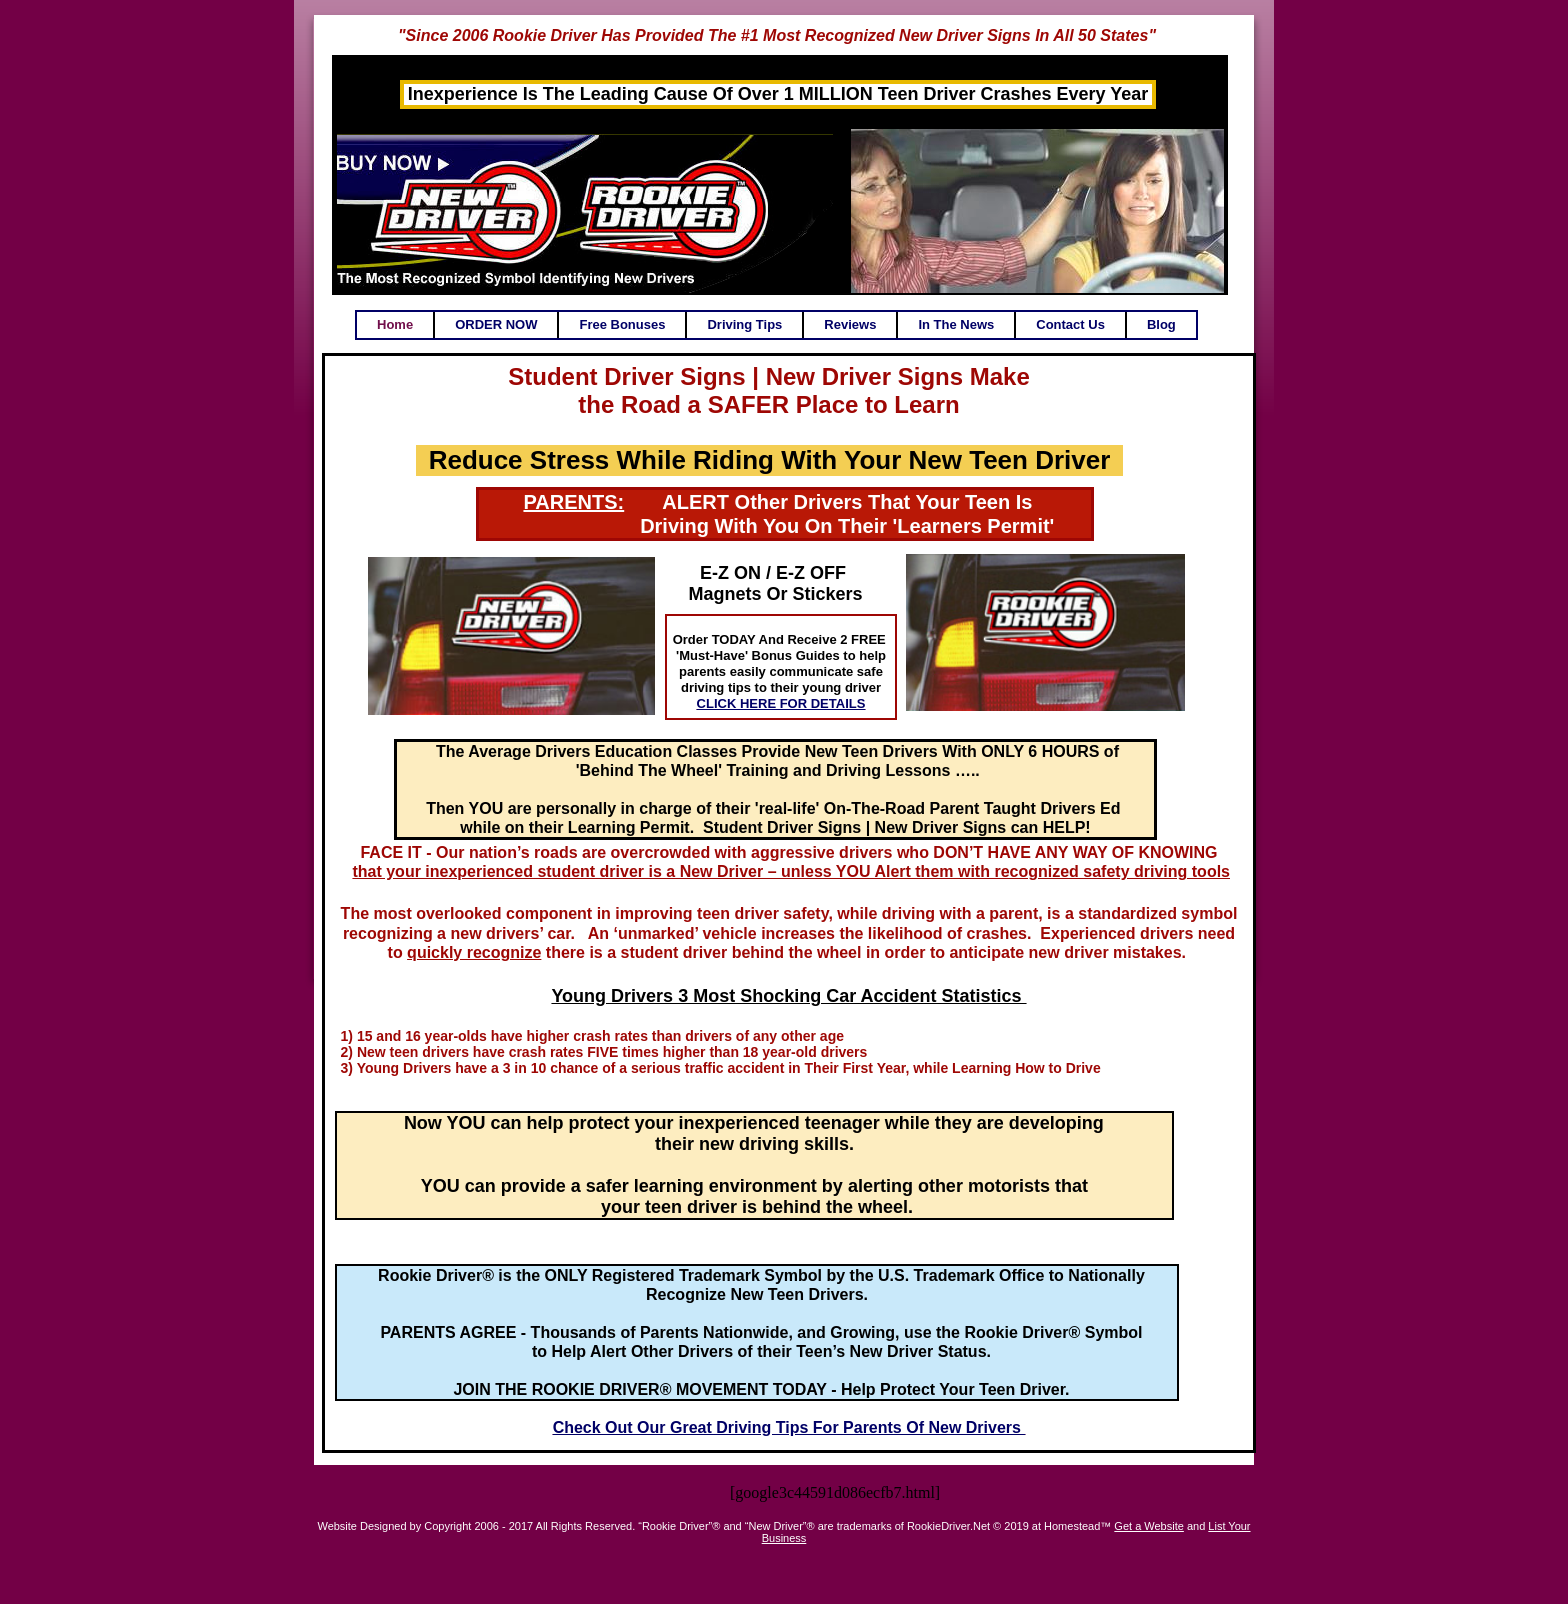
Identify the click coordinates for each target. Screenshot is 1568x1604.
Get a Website (1149, 1526)
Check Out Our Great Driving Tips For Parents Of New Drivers (789, 1427)
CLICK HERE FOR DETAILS (781, 703)
